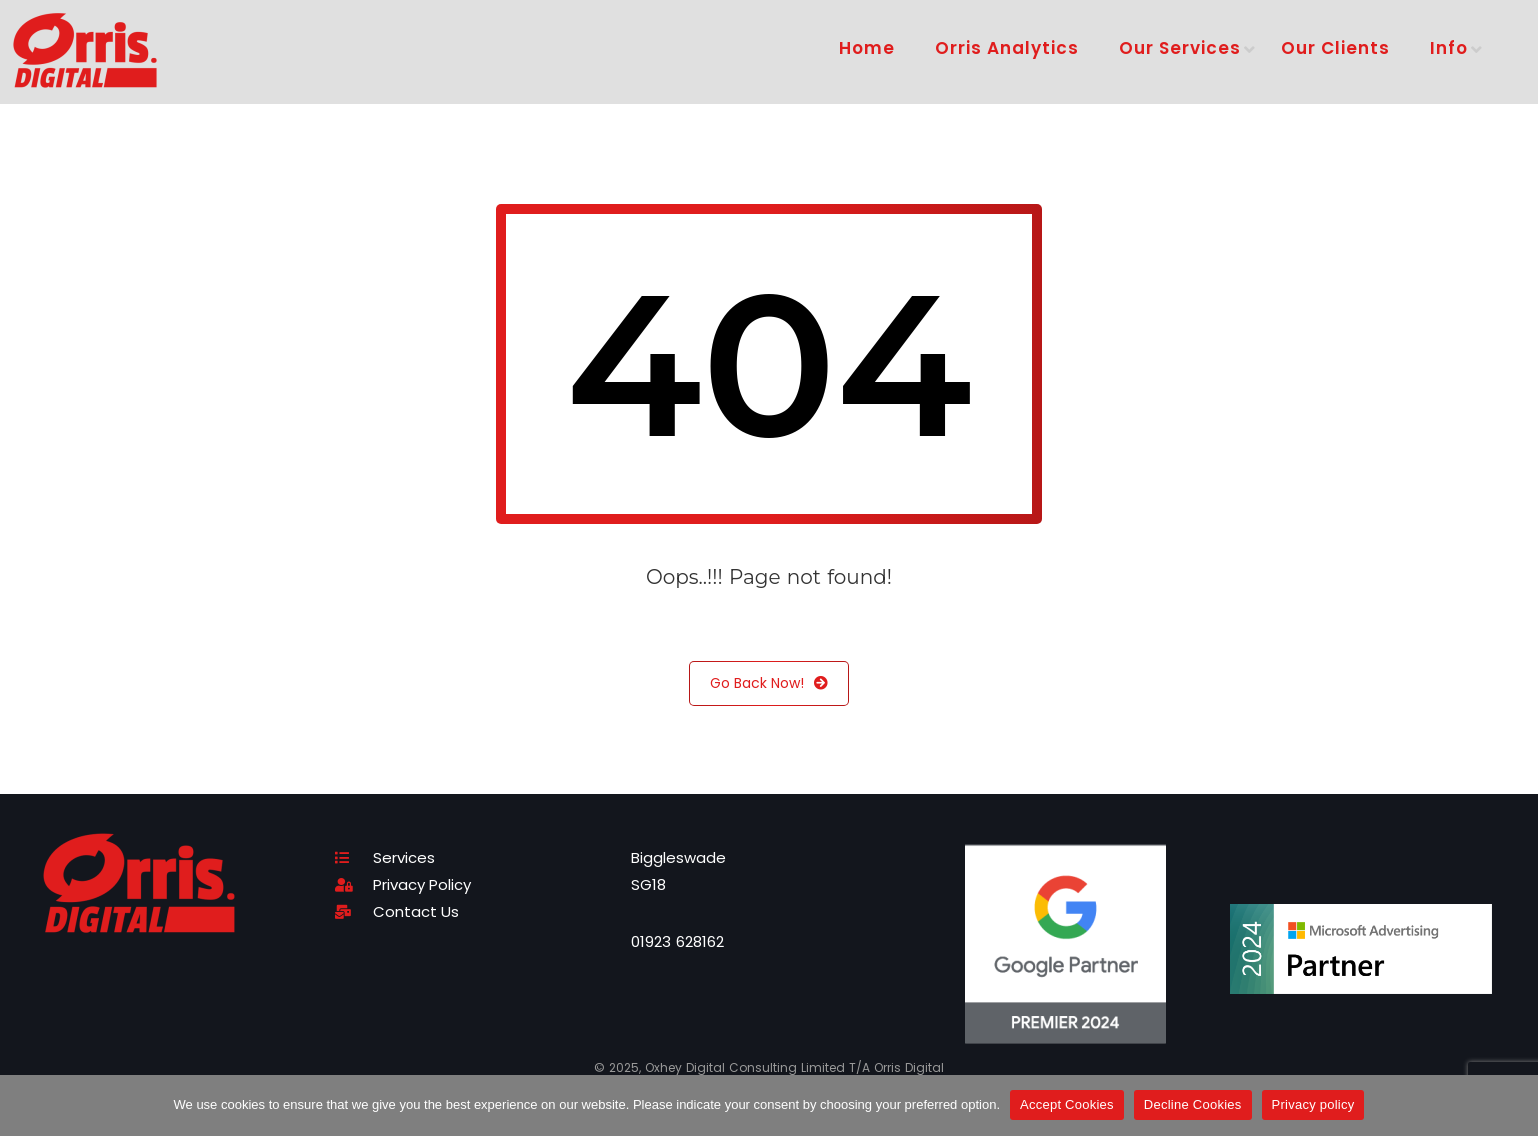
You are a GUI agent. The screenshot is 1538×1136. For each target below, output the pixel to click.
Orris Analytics (1007, 48)
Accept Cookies (1067, 1104)
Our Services (1180, 48)
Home (867, 48)
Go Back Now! (769, 683)
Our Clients (1335, 48)
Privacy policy (1313, 1104)
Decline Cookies (1193, 1104)
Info (1449, 48)
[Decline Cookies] (1513, 1105)
